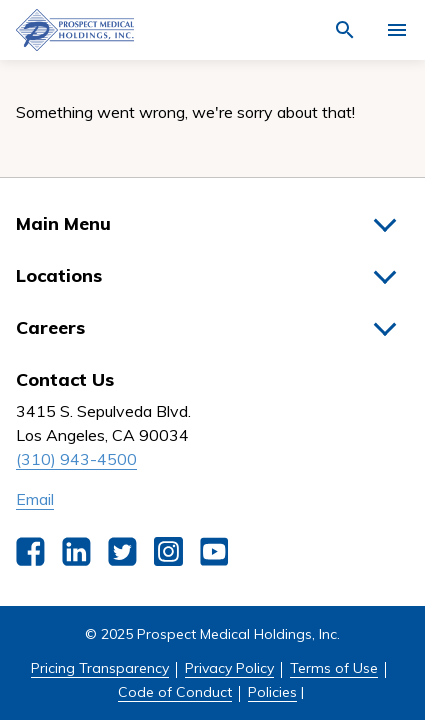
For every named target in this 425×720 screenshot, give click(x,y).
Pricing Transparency (100, 668)
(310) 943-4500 (76, 459)
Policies (272, 692)
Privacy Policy (229, 668)
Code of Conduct (175, 692)
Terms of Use (334, 668)
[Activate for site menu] (397, 30)
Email (35, 499)
